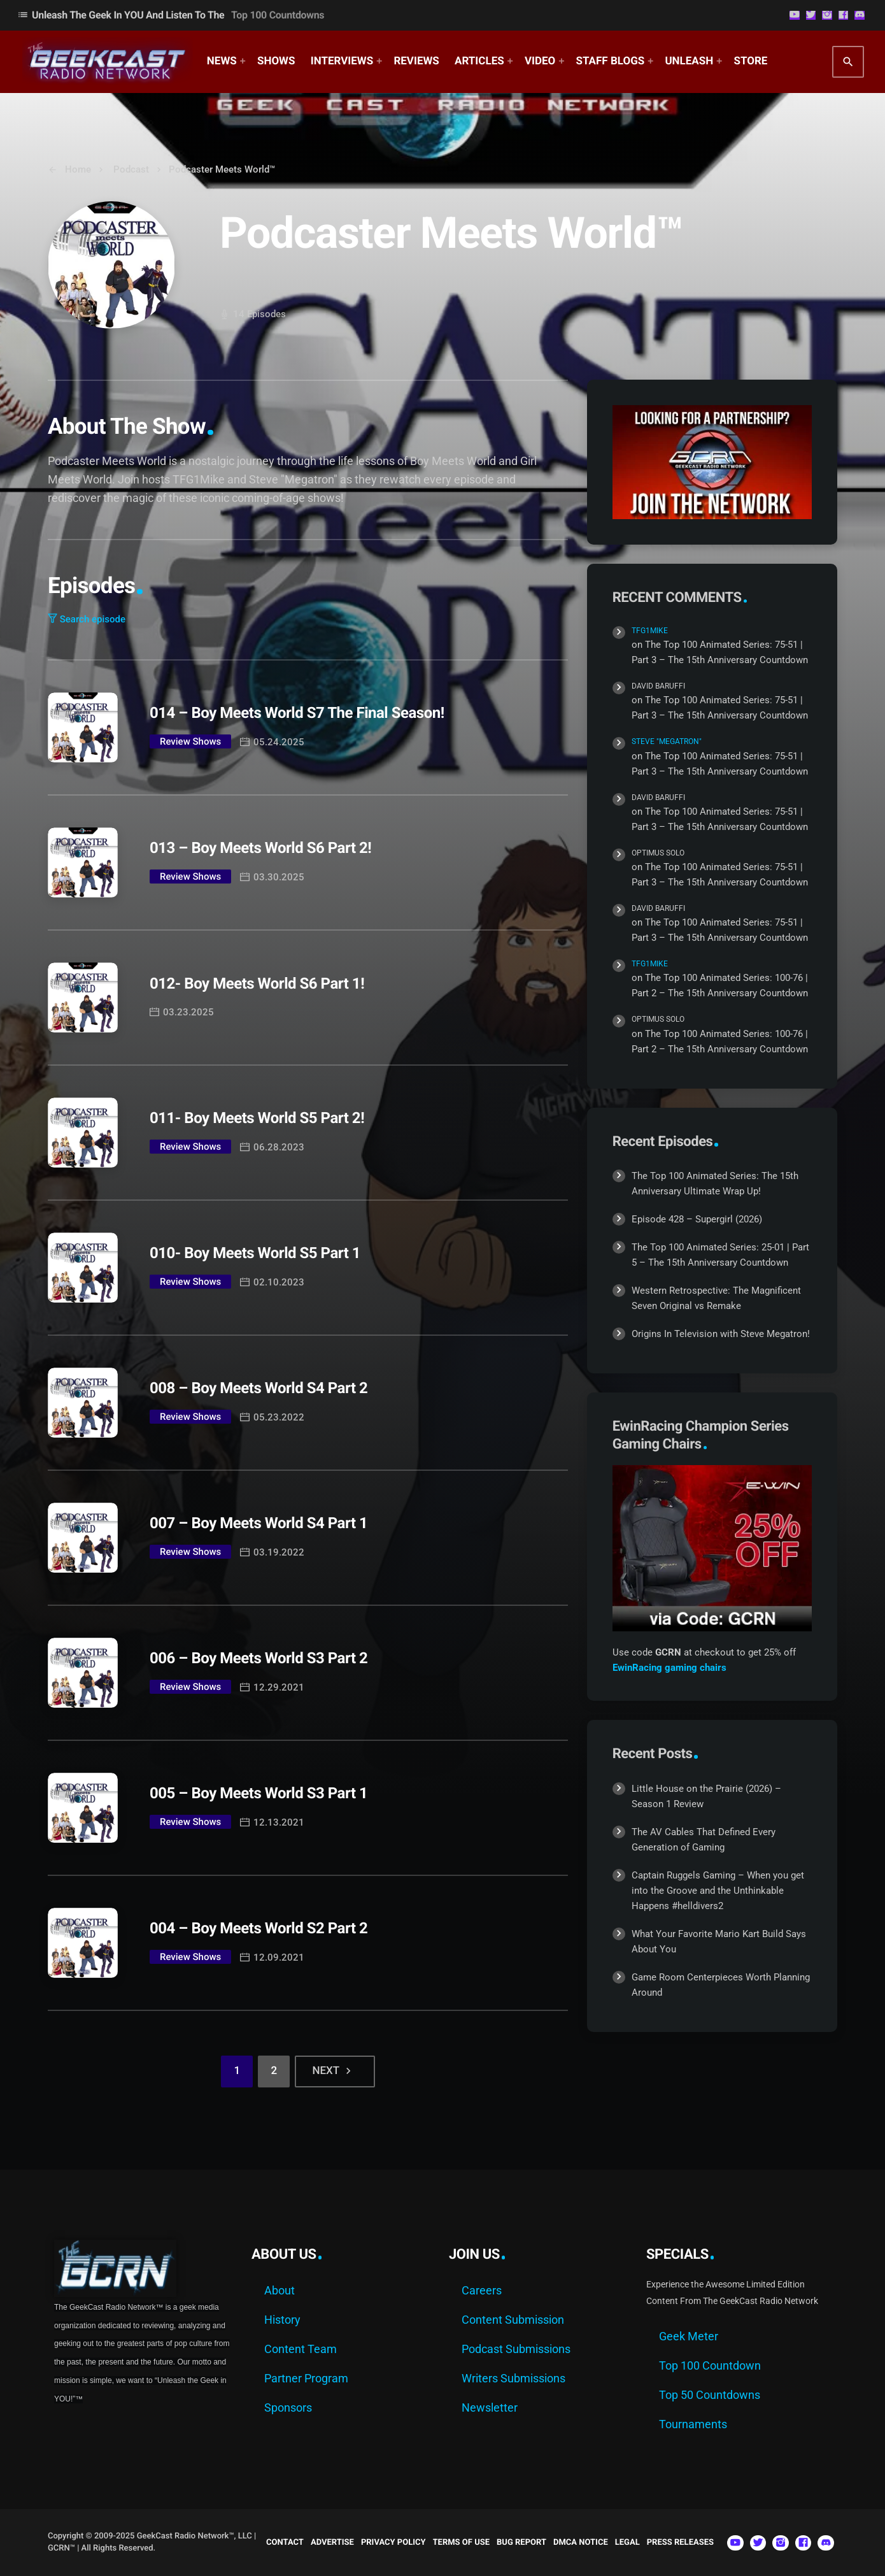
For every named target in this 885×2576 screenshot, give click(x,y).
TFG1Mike (650, 630)
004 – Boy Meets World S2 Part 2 (258, 1928)
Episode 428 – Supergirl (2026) (697, 1219)
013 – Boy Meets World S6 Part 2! (260, 848)
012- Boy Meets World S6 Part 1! (257, 983)
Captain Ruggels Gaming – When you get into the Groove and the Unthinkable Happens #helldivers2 (718, 1891)
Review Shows (190, 741)
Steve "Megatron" (667, 741)
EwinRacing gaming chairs (669, 1667)
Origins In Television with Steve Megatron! (721, 1334)
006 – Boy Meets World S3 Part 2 (258, 1658)
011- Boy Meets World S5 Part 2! (257, 1118)
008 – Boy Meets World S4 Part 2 (258, 1388)
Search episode (86, 619)
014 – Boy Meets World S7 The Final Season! (297, 713)
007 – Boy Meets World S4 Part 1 (258, 1523)
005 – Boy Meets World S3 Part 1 (258, 1793)
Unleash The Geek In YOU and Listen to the (170, 15)
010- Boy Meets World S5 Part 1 (255, 1253)
